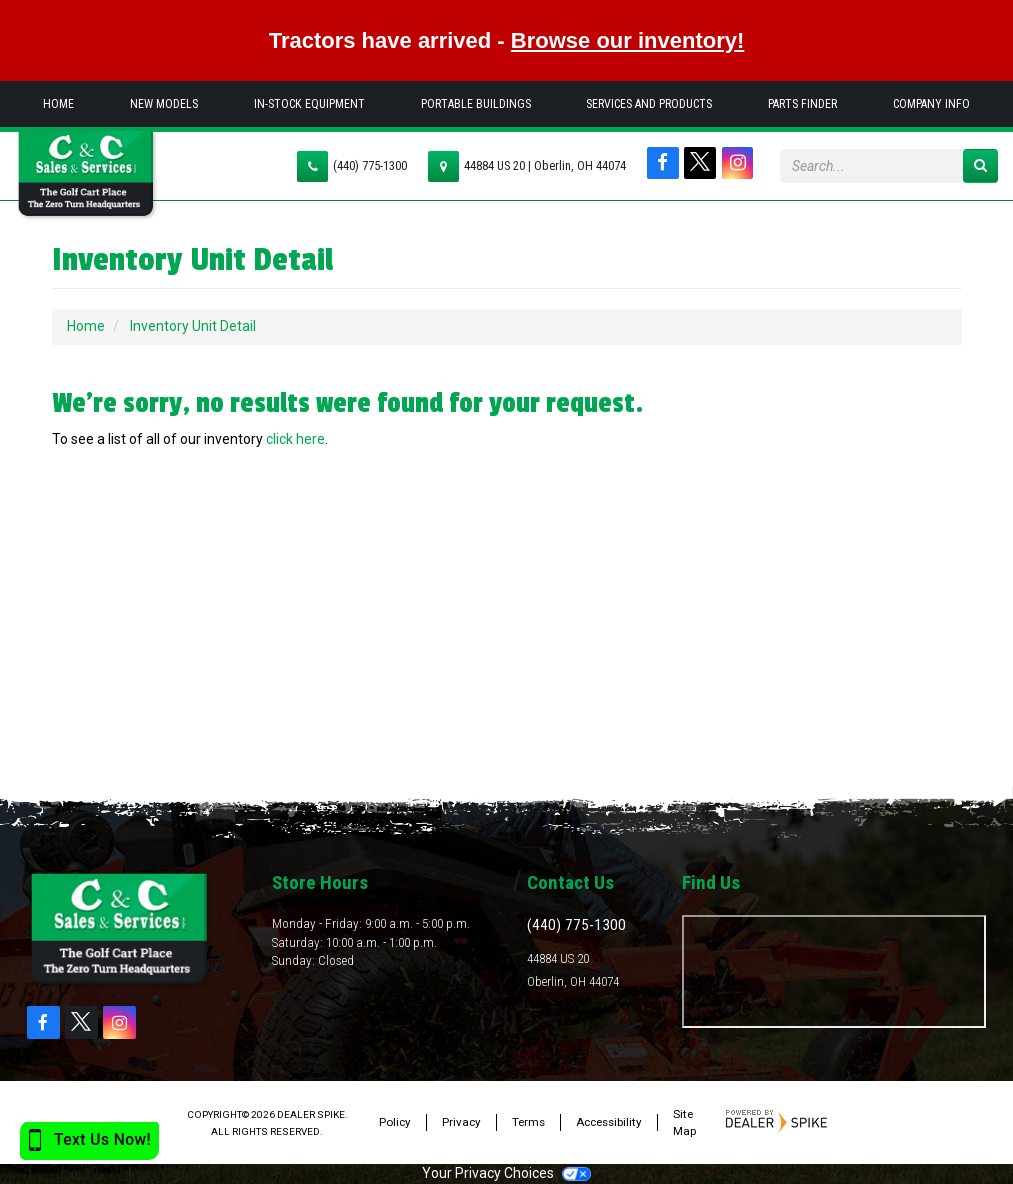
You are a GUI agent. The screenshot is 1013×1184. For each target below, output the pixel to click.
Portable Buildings (476, 104)
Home (58, 104)
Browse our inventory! (627, 40)
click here (295, 439)
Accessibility (609, 1122)
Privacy (461, 1122)
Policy (395, 1122)
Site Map (684, 1122)
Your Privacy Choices (506, 1173)
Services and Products (649, 104)
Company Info (931, 104)
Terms (528, 1122)
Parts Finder (802, 104)
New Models (164, 104)
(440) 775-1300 (370, 165)
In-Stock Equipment (309, 104)
